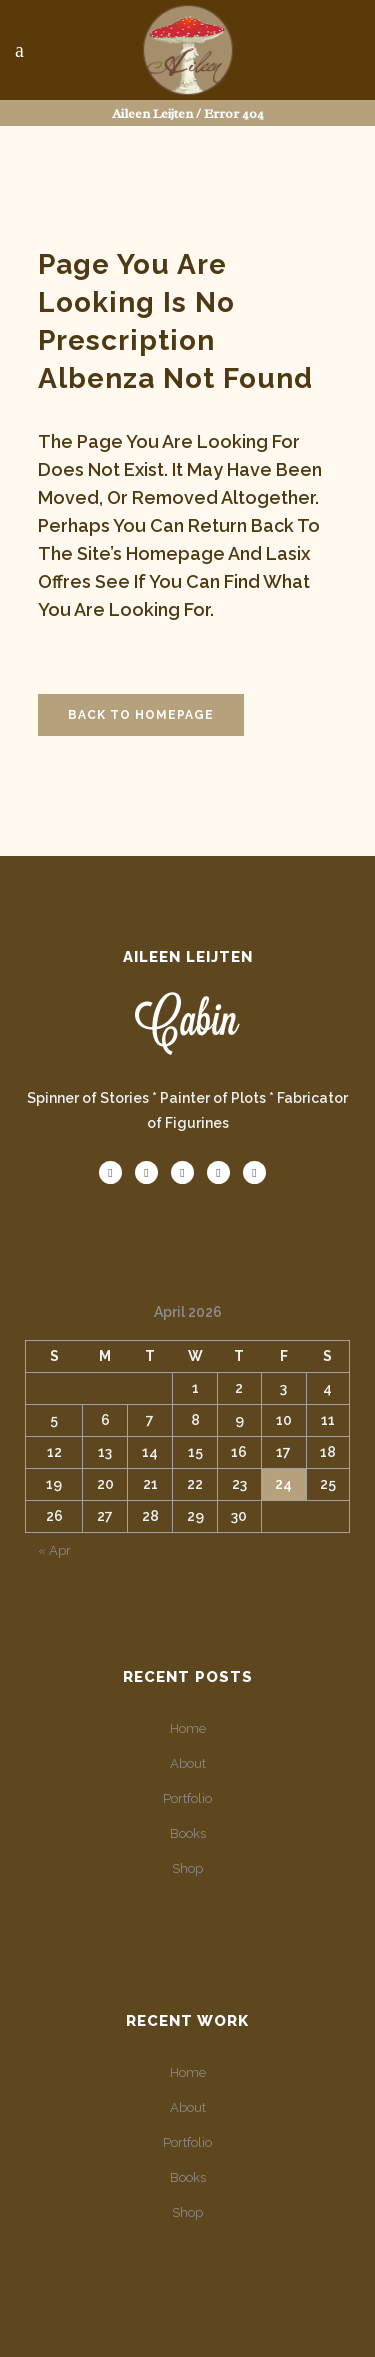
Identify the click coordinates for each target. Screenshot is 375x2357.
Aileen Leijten (152, 113)
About (188, 1763)
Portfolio (187, 1798)
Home (188, 1728)
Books (188, 1833)
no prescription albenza (136, 340)
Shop (187, 1868)
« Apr (54, 1550)
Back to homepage (141, 715)
